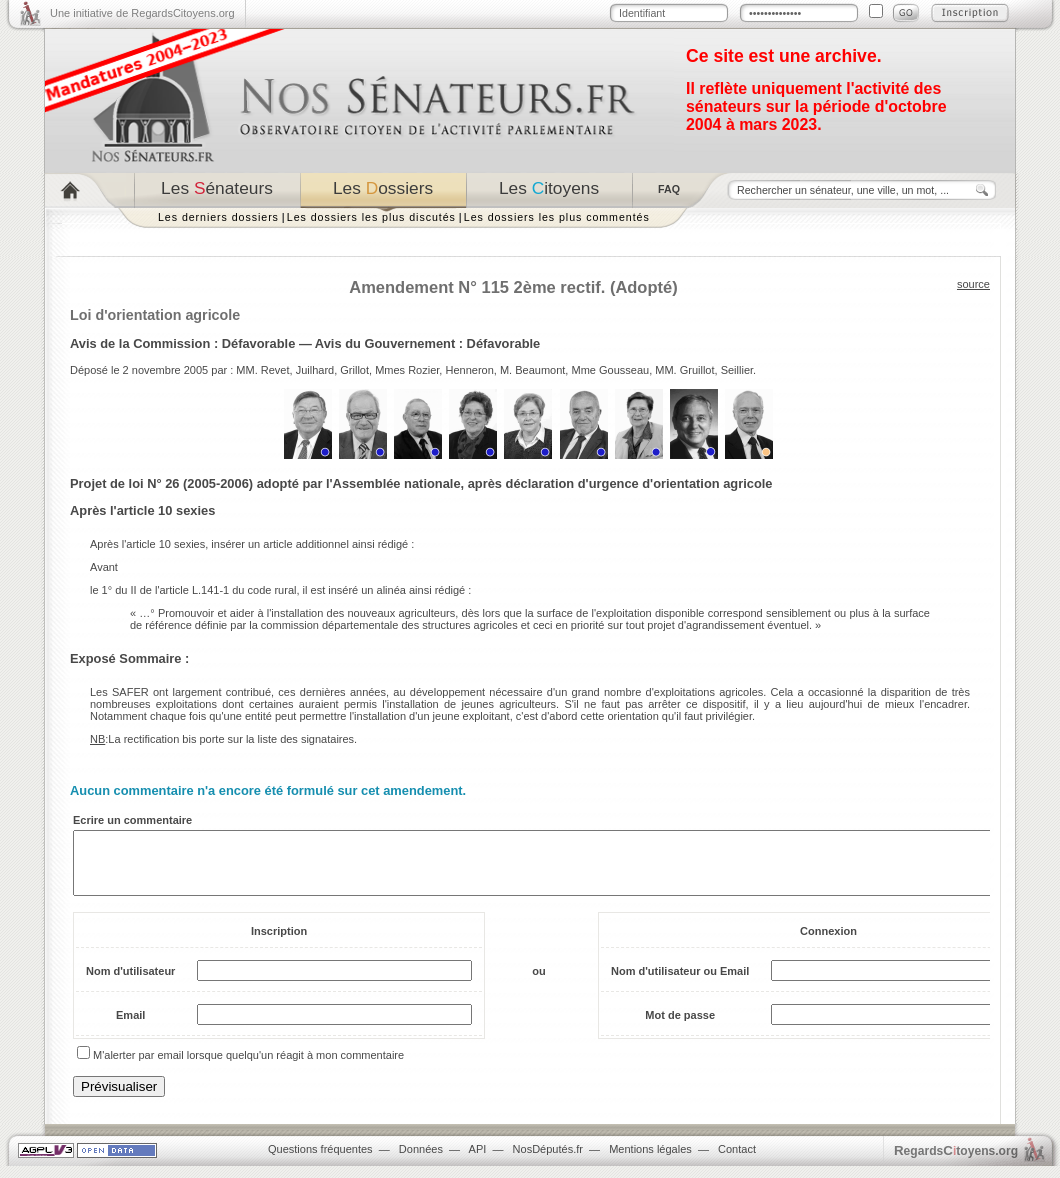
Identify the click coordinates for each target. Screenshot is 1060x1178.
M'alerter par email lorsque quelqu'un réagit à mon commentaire (248, 1067)
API (478, 1161)
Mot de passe (680, 1027)
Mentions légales (650, 1161)
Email (130, 1027)
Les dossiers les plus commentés (557, 217)
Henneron (469, 370)
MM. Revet (262, 370)
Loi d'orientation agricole (155, 315)
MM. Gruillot (684, 370)
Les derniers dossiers (218, 217)
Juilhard (315, 370)
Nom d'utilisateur (130, 983)
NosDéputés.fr (548, 1161)
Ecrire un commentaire (132, 820)
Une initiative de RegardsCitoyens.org (142, 13)
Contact (737, 1161)
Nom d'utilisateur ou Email (680, 983)
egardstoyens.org (956, 1162)
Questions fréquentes (320, 1161)
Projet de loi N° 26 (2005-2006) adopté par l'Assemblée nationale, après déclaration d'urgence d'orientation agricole (421, 483)
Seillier (737, 370)
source (973, 284)
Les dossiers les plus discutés (371, 217)
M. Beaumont (532, 370)
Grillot (354, 370)
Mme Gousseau (610, 370)
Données (421, 1161)
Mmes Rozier (407, 370)
